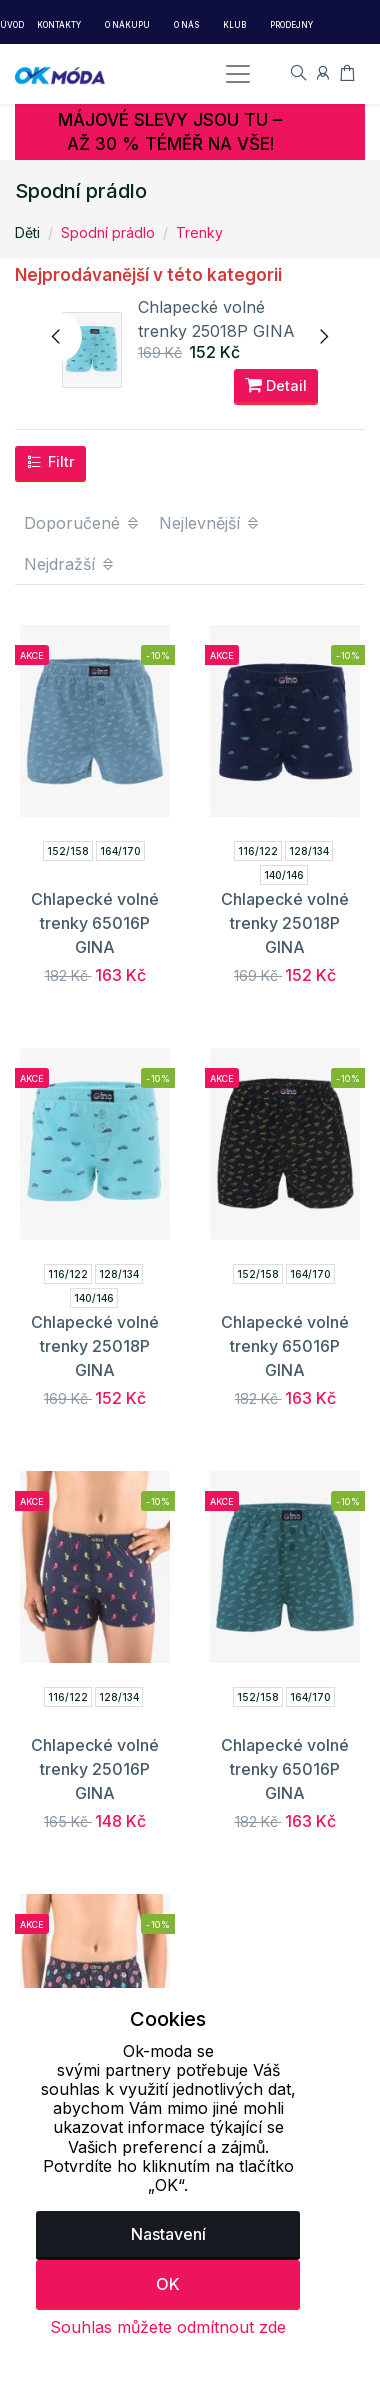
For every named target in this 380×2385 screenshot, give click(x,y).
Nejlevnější (210, 523)
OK (168, 2284)
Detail (276, 385)
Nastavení (168, 2234)
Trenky (199, 232)
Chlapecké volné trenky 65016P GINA (95, 923)
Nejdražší (70, 564)
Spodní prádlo (108, 232)
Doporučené (82, 523)
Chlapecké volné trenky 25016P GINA (95, 1769)
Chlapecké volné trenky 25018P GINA (285, 923)
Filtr (50, 462)
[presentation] (57, 337)
